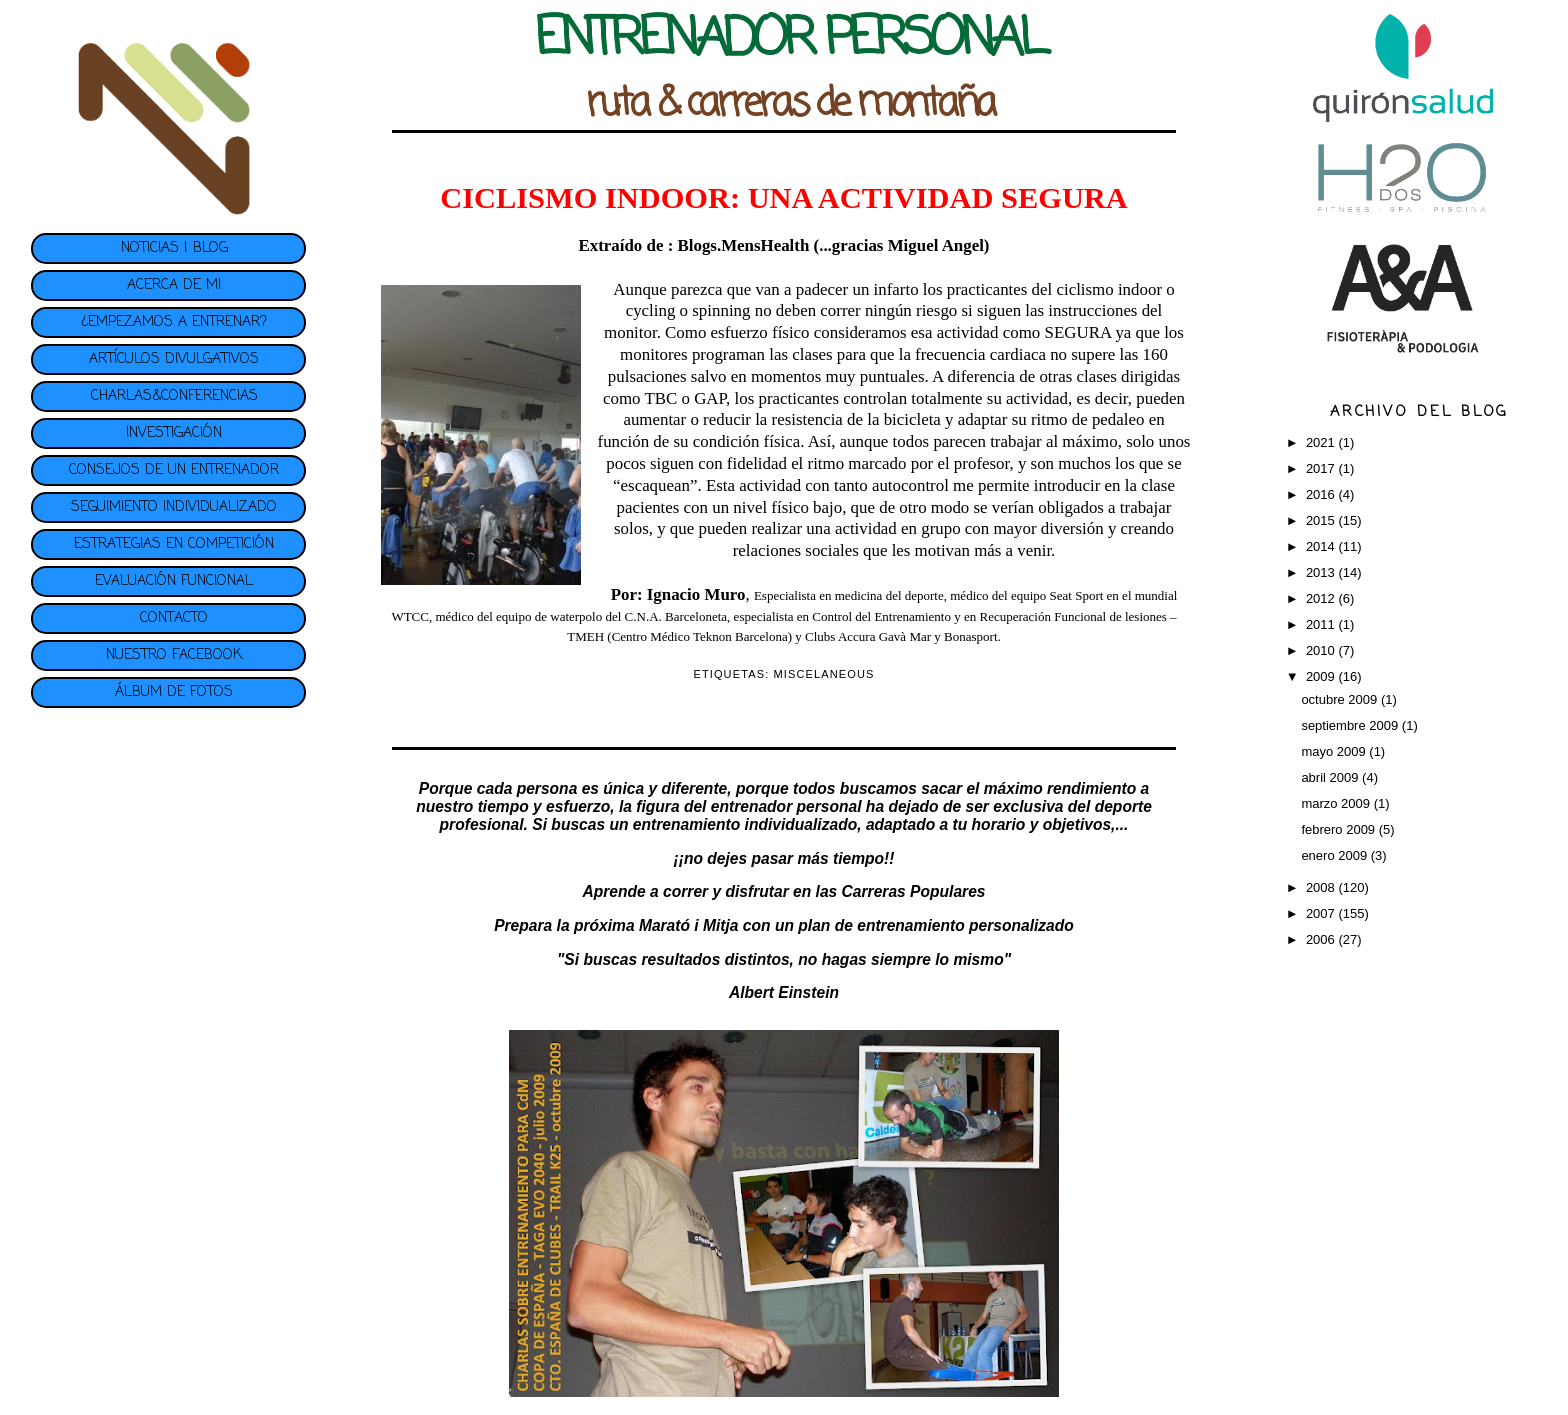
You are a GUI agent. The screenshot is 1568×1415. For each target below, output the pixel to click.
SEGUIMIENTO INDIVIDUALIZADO (174, 507)
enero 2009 (1335, 855)
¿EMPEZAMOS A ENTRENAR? (174, 322)
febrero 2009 (1339, 829)
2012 (1322, 598)
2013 (1322, 572)
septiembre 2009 (1351, 725)
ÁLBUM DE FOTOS (174, 692)
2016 (1322, 494)
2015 (1322, 520)
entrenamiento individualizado (745, 824)
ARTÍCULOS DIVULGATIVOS (174, 359)
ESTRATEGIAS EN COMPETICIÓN (174, 544)
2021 (1322, 442)
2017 (1322, 468)
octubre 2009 (1341, 699)
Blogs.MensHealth (743, 245)
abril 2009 (1331, 777)
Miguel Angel (936, 245)
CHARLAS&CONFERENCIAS (174, 396)
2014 (1322, 546)
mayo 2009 (1335, 751)
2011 (1322, 624)
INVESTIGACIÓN (174, 433)
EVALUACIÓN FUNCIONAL (174, 581)
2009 (1322, 676)
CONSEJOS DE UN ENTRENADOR (174, 470)
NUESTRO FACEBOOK (174, 655)
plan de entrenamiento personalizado (936, 925)
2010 (1322, 650)
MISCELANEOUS (824, 674)
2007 (1322, 913)
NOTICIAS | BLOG (174, 248)
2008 (1322, 887)
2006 (1322, 939)
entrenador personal (786, 806)
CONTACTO (174, 618)
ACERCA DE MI (174, 285)
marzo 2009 (1337, 803)
